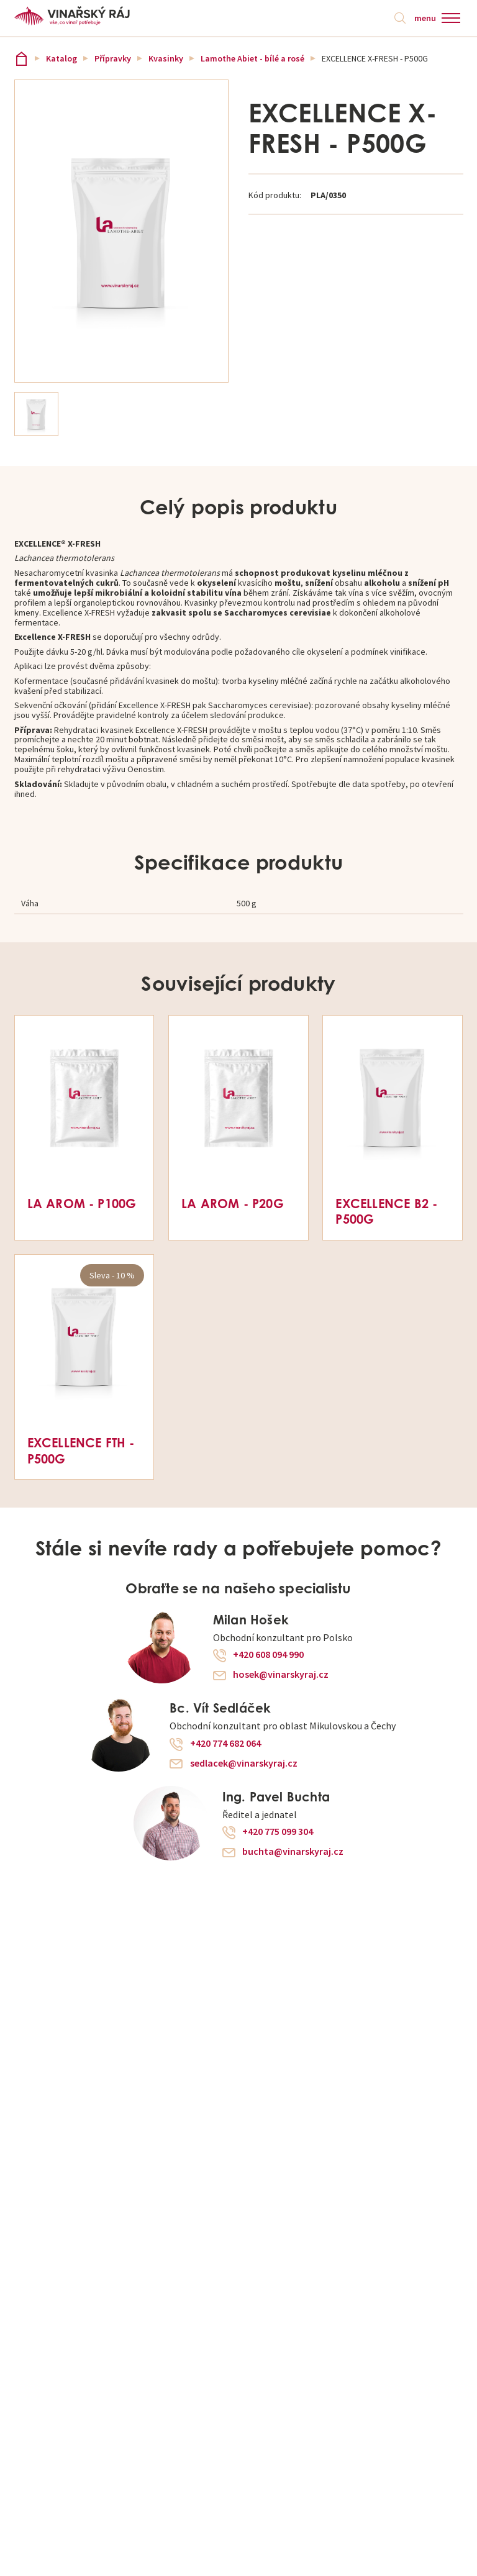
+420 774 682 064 (225, 1743)
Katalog (61, 58)
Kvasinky (165, 58)
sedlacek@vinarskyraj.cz (244, 1763)
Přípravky (112, 58)
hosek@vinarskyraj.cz (281, 1674)
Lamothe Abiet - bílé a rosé (252, 58)
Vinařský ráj (21, 59)
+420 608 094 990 (268, 1654)
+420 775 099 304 (277, 1831)
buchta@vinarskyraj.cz (292, 1851)
